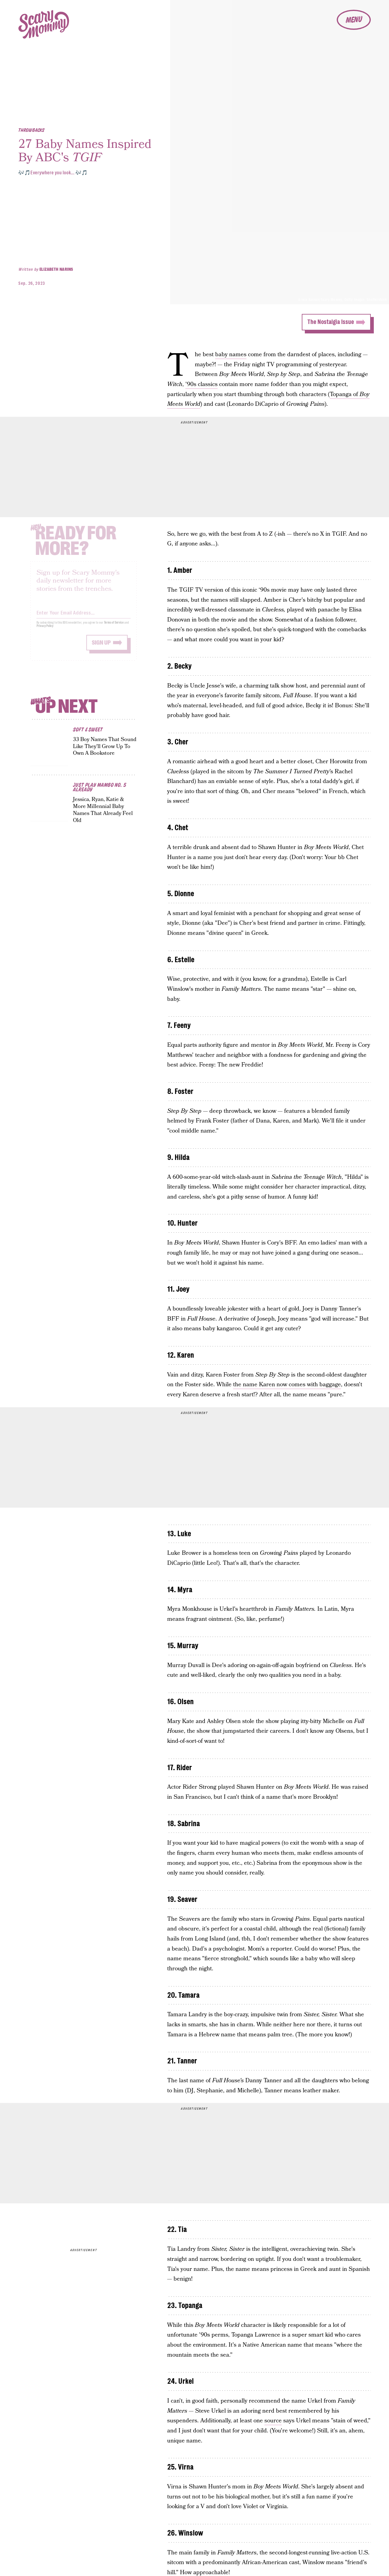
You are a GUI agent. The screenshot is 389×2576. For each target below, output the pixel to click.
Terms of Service (114, 626)
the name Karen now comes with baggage (287, 1384)
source (273, 2421)
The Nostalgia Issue (330, 322)
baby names (230, 354)
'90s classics (201, 384)
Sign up (101, 646)
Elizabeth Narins (56, 269)
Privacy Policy (44, 630)
